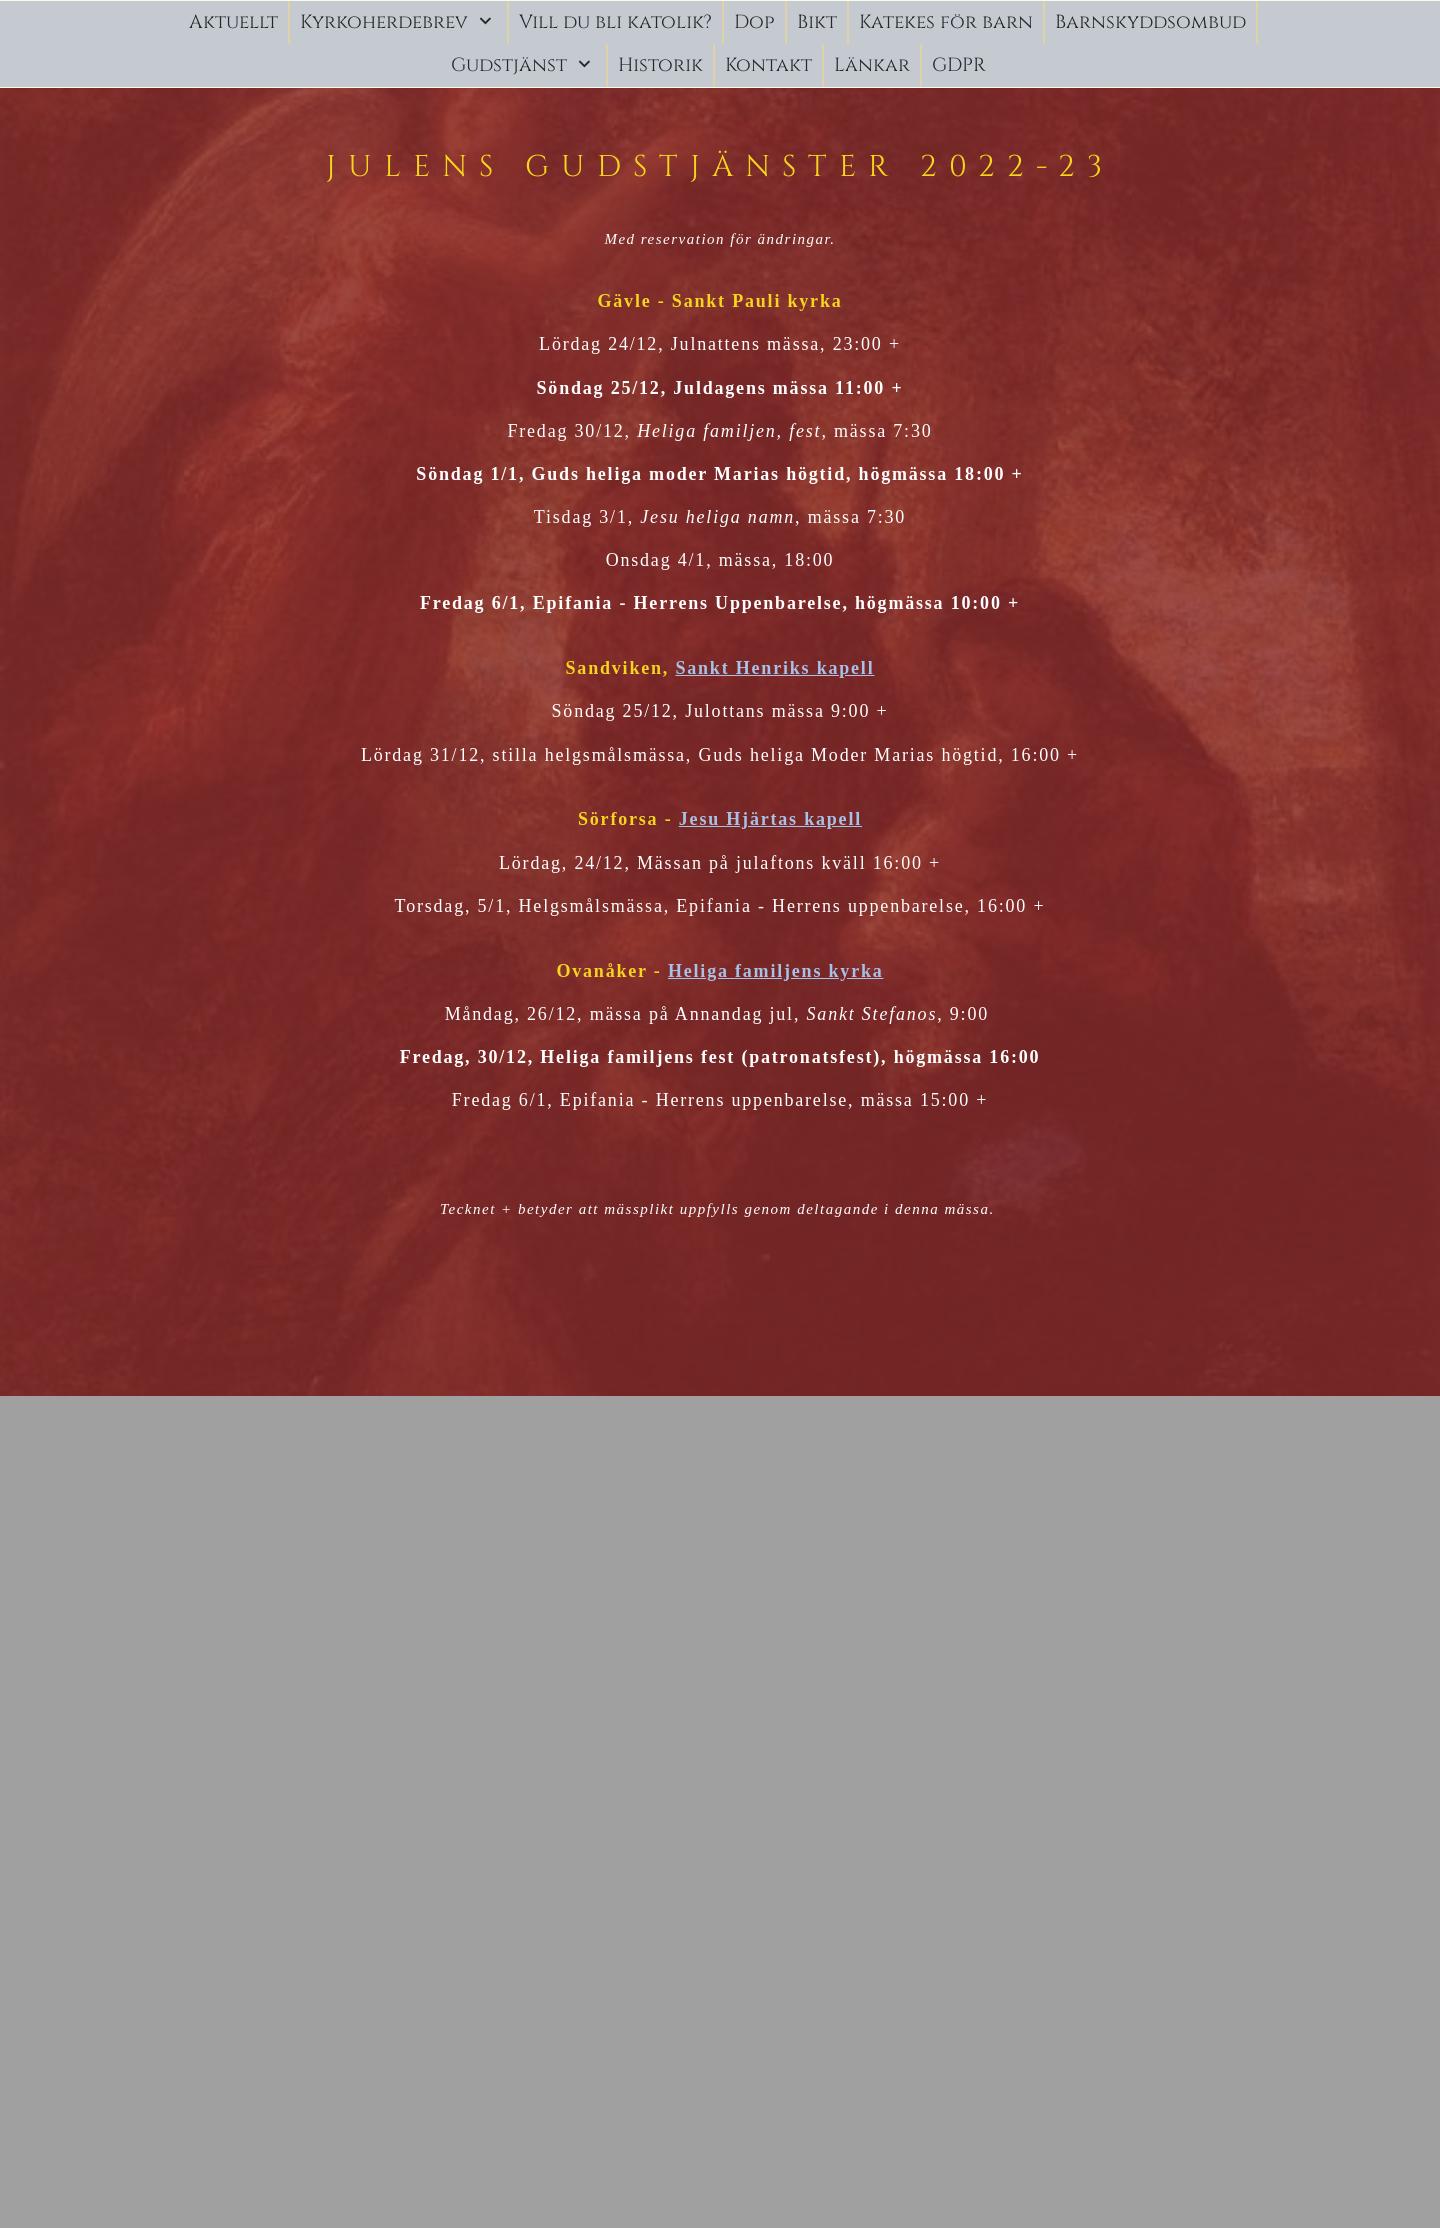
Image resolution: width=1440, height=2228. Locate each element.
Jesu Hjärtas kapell (770, 819)
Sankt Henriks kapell (774, 668)
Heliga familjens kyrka (776, 971)
